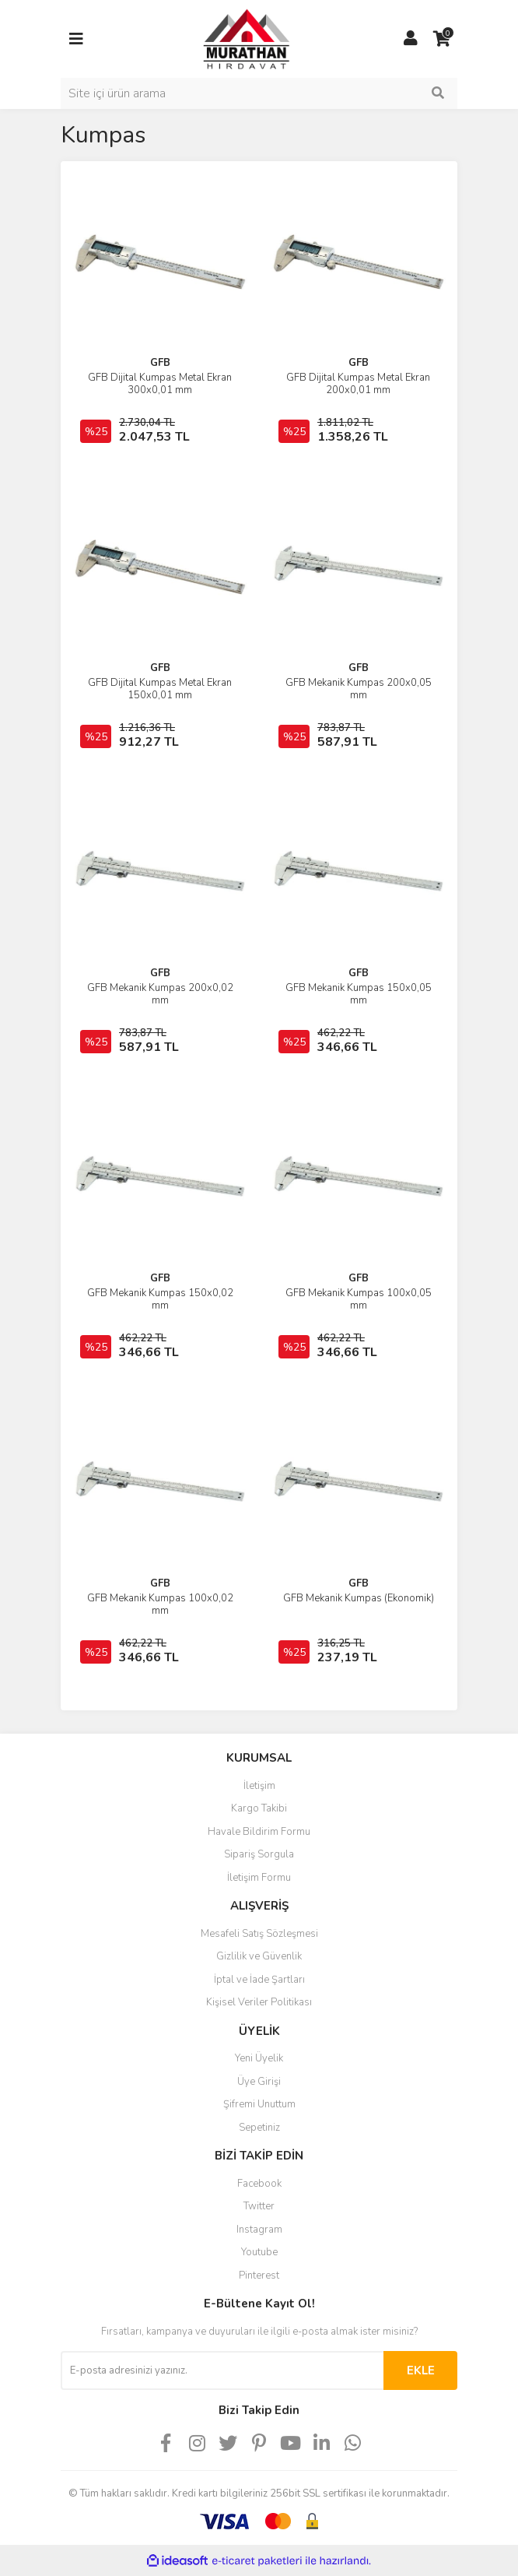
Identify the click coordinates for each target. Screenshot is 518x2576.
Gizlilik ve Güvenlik (259, 1956)
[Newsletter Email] (222, 2370)
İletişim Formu (259, 1878)
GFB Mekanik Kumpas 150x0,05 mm (358, 994)
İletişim (259, 1786)
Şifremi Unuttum (259, 2104)
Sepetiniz (259, 2128)
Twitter (259, 2206)
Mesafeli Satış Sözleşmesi (259, 1934)
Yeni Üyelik (259, 2058)
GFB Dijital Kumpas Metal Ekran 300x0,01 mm (160, 384)
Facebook (259, 2184)
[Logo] (231, 38)
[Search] (259, 93)
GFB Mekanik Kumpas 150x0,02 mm (160, 1299)
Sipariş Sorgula (259, 1854)
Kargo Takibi (259, 1808)
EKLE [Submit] (421, 2370)
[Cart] (441, 38)
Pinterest (259, 2275)
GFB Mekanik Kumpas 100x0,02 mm (160, 1604)
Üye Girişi (259, 2082)
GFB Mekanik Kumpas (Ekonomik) (358, 1598)
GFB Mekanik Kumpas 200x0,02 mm (160, 994)
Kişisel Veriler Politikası (259, 2002)
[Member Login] (411, 39)
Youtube (259, 2252)
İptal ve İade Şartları (259, 1980)
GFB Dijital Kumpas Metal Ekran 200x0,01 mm (358, 384)
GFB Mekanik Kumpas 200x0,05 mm (358, 689)
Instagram (259, 2230)
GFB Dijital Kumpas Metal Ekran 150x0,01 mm (160, 689)
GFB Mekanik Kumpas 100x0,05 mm (358, 1299)
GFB (160, 363)
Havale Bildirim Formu (259, 1832)
